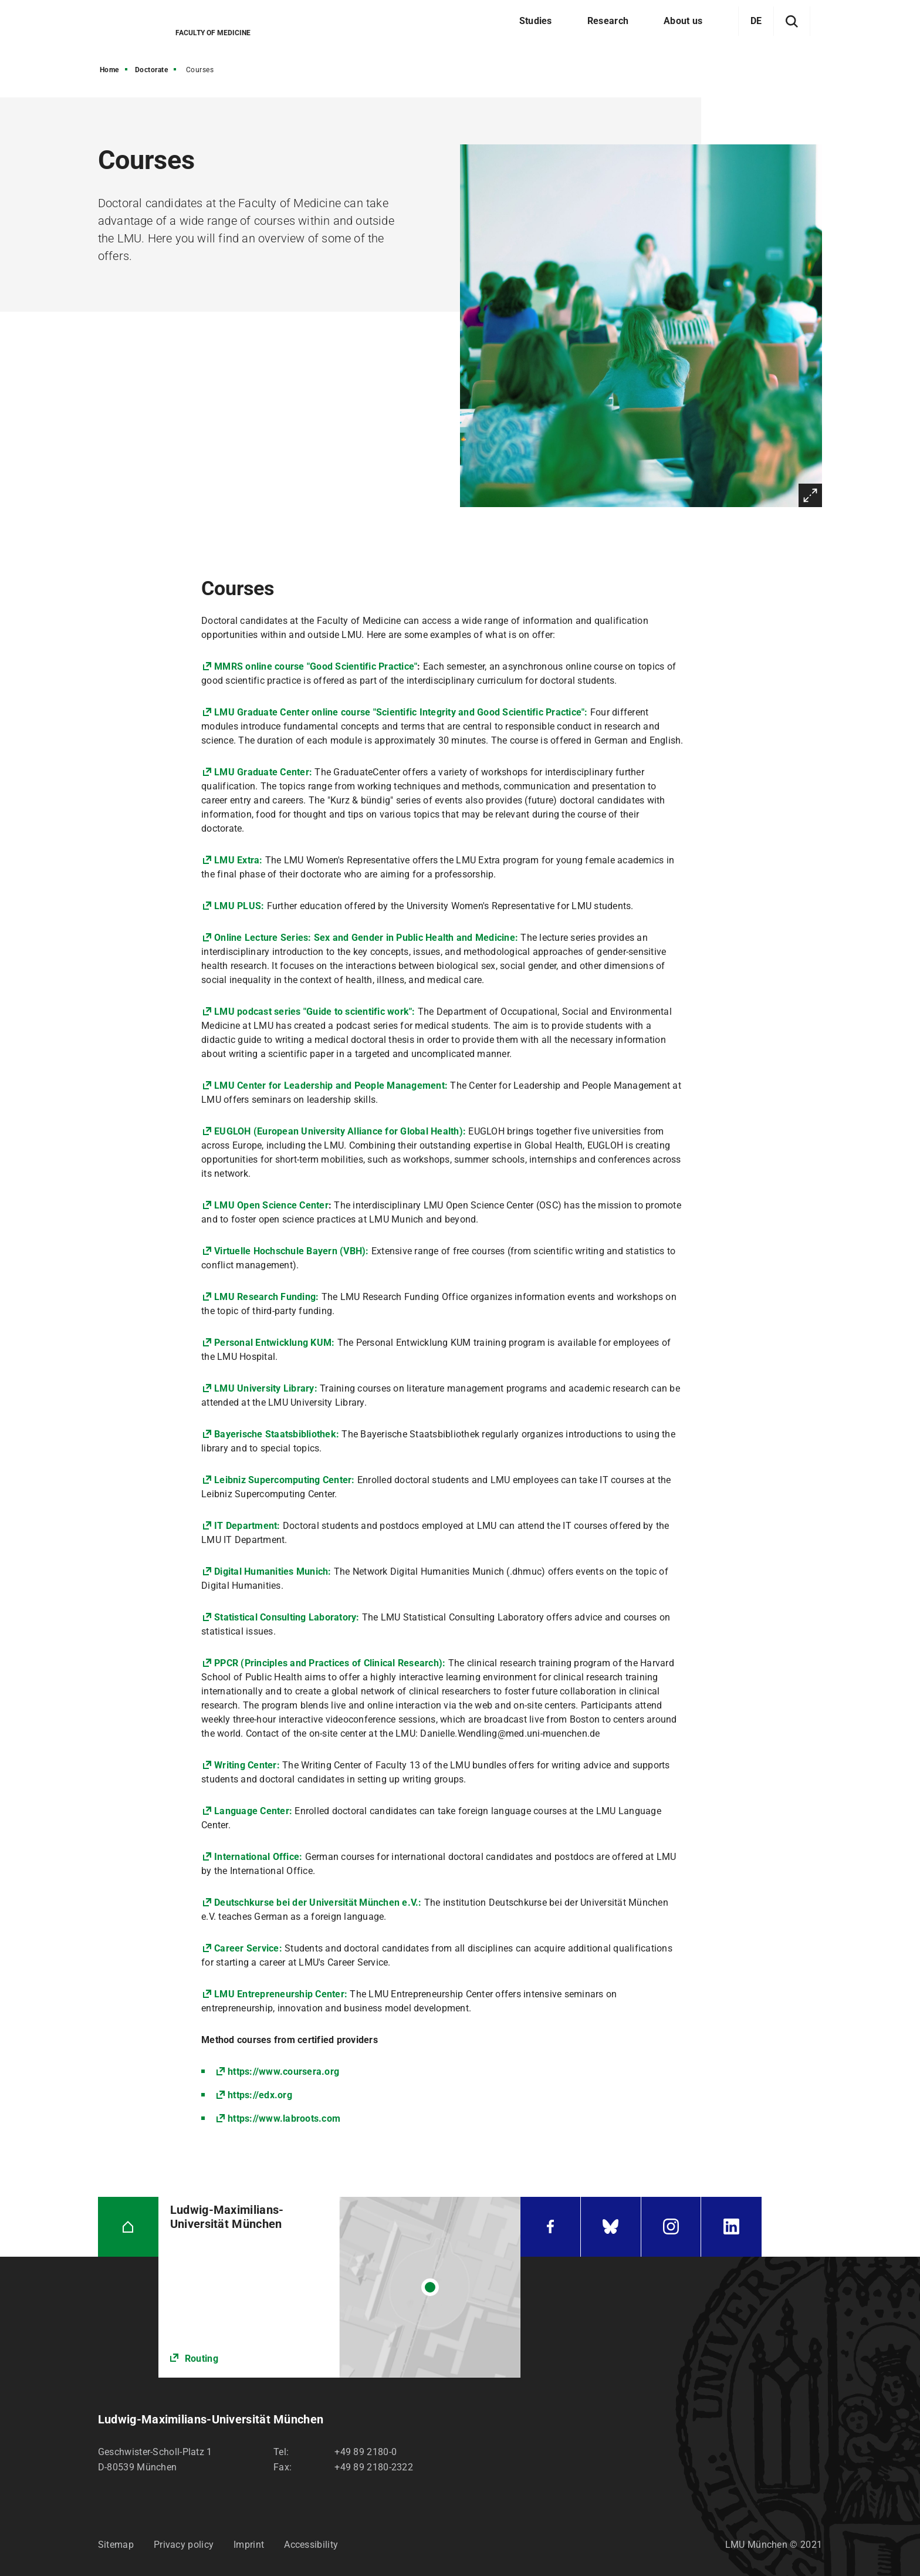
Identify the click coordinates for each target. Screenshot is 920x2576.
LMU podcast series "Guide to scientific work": (316, 1011)
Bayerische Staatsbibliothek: (276, 1434)
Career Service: (248, 1948)
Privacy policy (184, 2544)
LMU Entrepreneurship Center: (280, 1994)
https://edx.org (260, 2095)
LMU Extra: (238, 860)
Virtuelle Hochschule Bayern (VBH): (292, 1251)
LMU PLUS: (240, 905)
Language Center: (253, 1811)
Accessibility (311, 2544)
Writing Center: (247, 1765)
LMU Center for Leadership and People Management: (331, 1085)
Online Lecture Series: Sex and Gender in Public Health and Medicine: (366, 937)
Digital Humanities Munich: (274, 1571)
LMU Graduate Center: (263, 772)
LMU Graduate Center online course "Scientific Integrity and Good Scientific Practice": (402, 712)
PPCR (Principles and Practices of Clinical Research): (331, 1663)
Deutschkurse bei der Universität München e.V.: (318, 1902)
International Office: (258, 1856)
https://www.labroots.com (284, 2118)
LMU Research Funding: (266, 1296)
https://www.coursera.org (283, 2071)
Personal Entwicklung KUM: (274, 1342)
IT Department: (247, 1525)
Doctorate (151, 70)
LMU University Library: (265, 1388)
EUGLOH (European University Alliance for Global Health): (341, 1131)
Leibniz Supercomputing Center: (284, 1479)
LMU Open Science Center (271, 1205)
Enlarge (810, 495)
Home (109, 70)
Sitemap (116, 2544)
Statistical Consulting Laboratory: (287, 1617)
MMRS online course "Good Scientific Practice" (315, 666)
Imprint (249, 2544)
